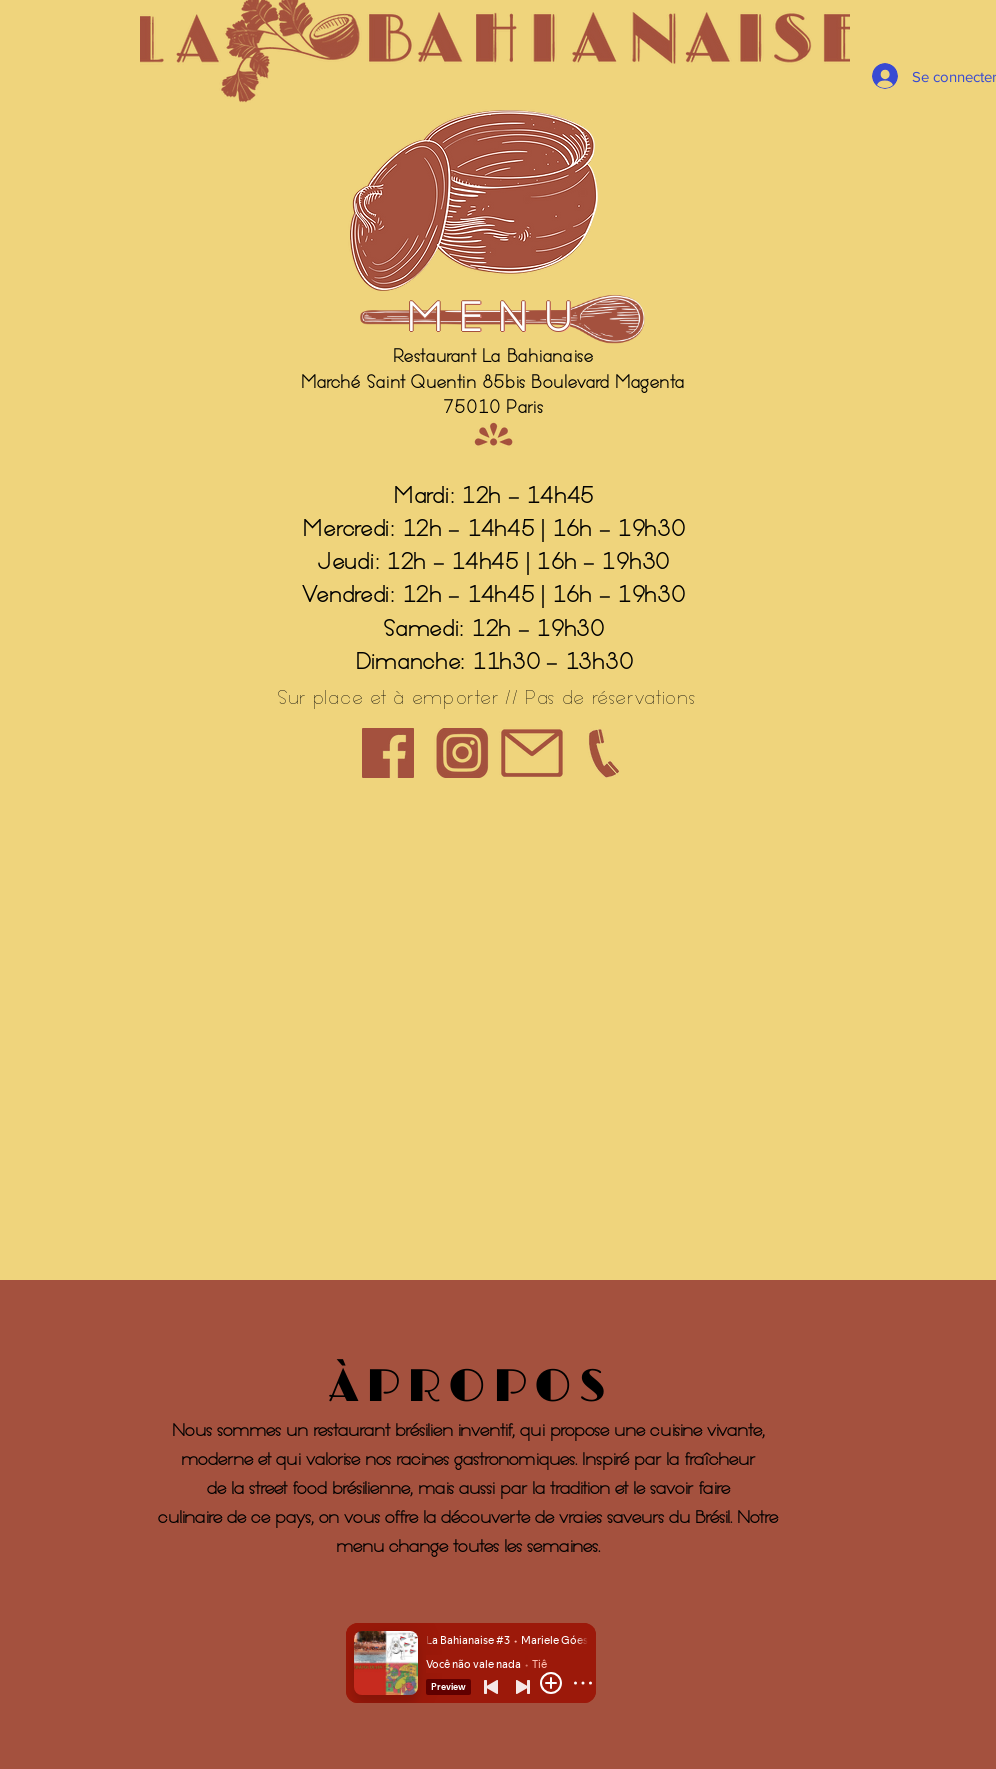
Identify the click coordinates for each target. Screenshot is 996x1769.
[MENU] (498, 319)
